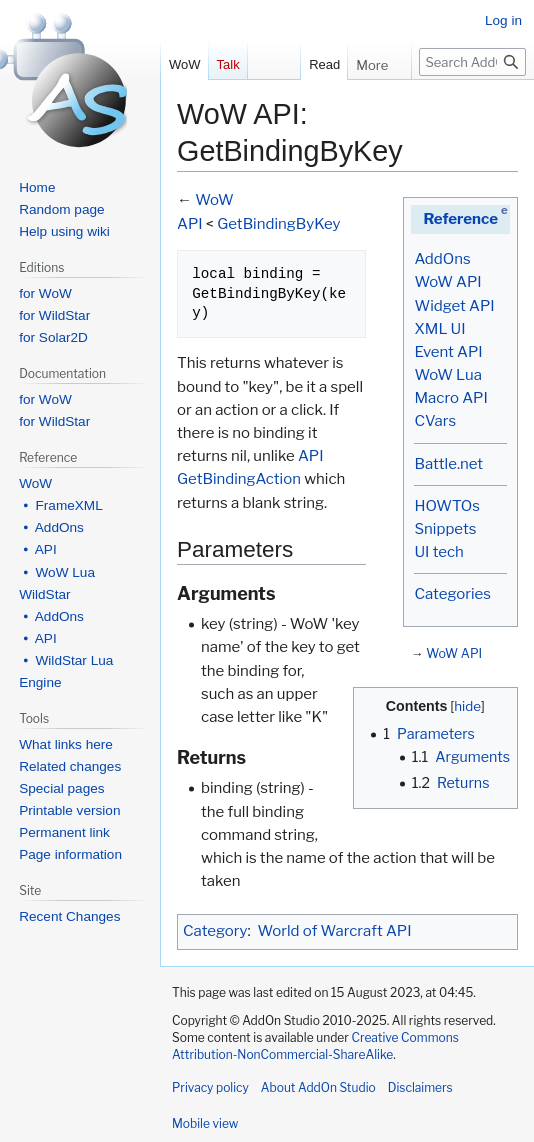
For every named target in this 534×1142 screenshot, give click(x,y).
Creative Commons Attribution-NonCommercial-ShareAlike (315, 1046)
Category (215, 931)
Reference (460, 219)
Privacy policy (210, 1087)
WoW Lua (448, 375)
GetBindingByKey (278, 224)
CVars (435, 421)
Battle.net (448, 464)
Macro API (450, 398)
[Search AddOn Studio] (472, 62)
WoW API (447, 282)
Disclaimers (420, 1087)
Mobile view (205, 1123)
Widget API (454, 306)
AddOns (442, 259)
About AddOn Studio (318, 1087)
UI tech (438, 552)
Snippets (445, 529)
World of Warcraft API (335, 931)
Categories (452, 594)
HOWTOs (446, 506)
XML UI (439, 329)
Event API (448, 352)
